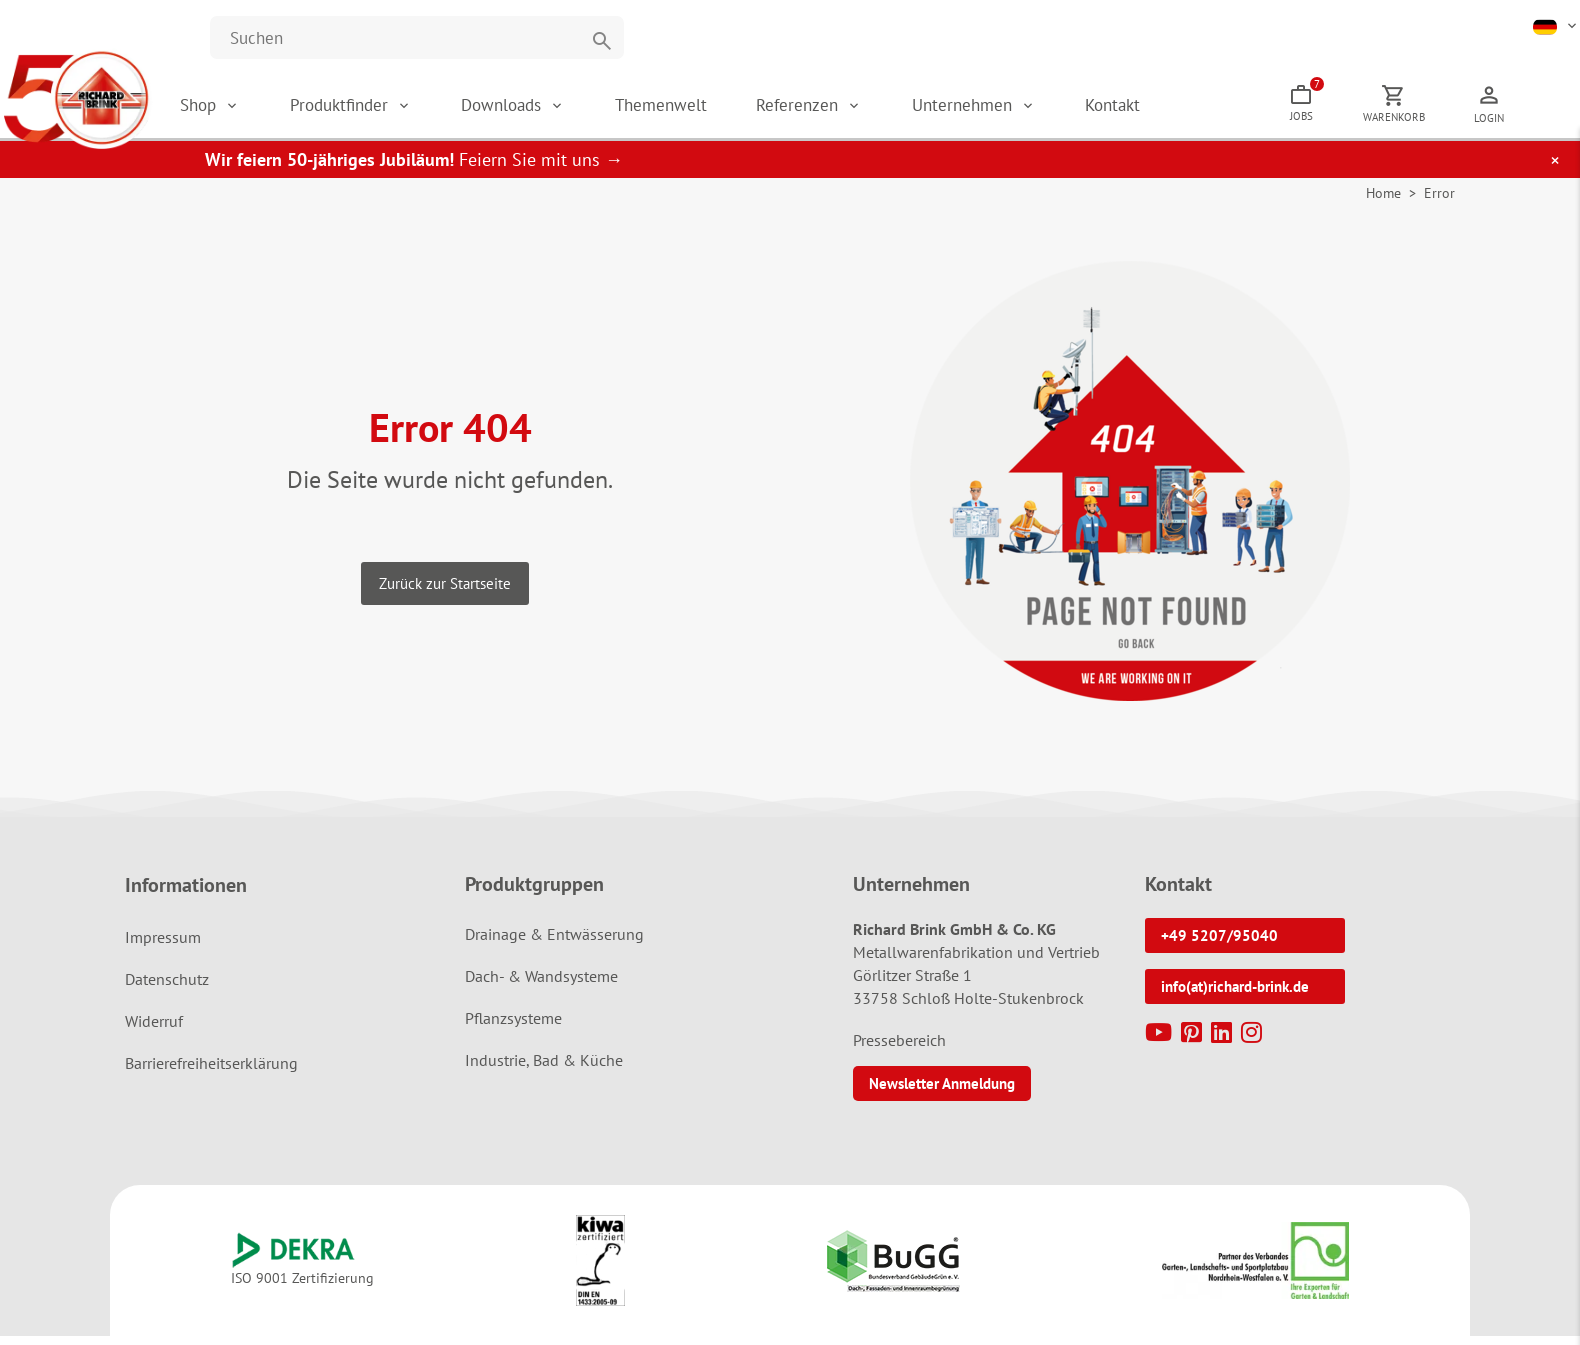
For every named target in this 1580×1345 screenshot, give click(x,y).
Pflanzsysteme (513, 1028)
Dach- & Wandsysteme (541, 986)
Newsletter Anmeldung (942, 1093)
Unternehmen (1021, 110)
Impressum (163, 947)
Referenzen (857, 110)
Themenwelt (718, 110)
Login (1547, 123)
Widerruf (154, 1031)
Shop (256, 110)
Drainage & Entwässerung (554, 944)
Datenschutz (167, 989)
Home (1383, 203)
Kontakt (1170, 110)
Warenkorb (1452, 122)
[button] (1556, 25)
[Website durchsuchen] (417, 37)
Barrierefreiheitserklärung (211, 1073)
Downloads (561, 110)
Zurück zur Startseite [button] (445, 592)
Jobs (1364, 105)
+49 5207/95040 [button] (1219, 945)
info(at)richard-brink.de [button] (1235, 996)
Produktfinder (398, 110)
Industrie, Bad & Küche (544, 1070)
